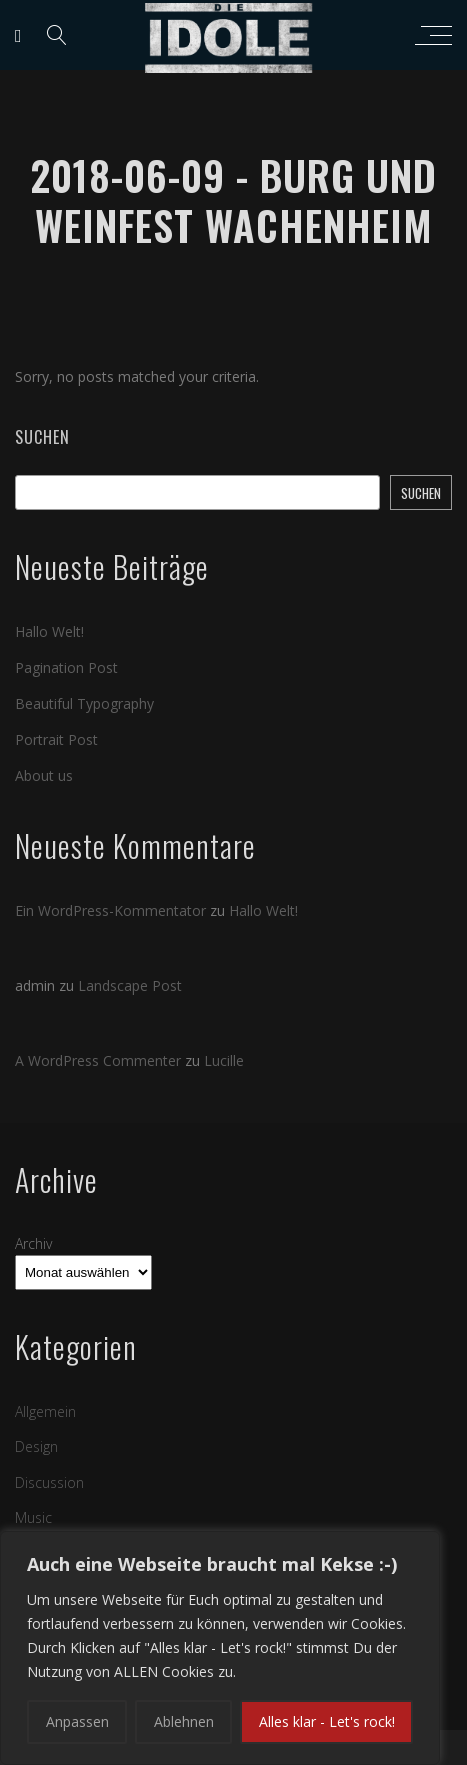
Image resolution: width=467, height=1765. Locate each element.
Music (33, 1517)
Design (36, 1446)
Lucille (224, 1060)
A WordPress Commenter (98, 1060)
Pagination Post (66, 667)
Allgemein (45, 1411)
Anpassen (77, 1721)
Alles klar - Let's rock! (327, 1721)
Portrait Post (56, 739)
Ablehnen (184, 1721)
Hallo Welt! (49, 631)
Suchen (42, 437)
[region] (220, 1648)
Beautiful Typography (84, 703)
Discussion (49, 1482)
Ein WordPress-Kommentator (110, 910)
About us (44, 775)
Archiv (33, 1243)
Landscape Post (130, 985)
